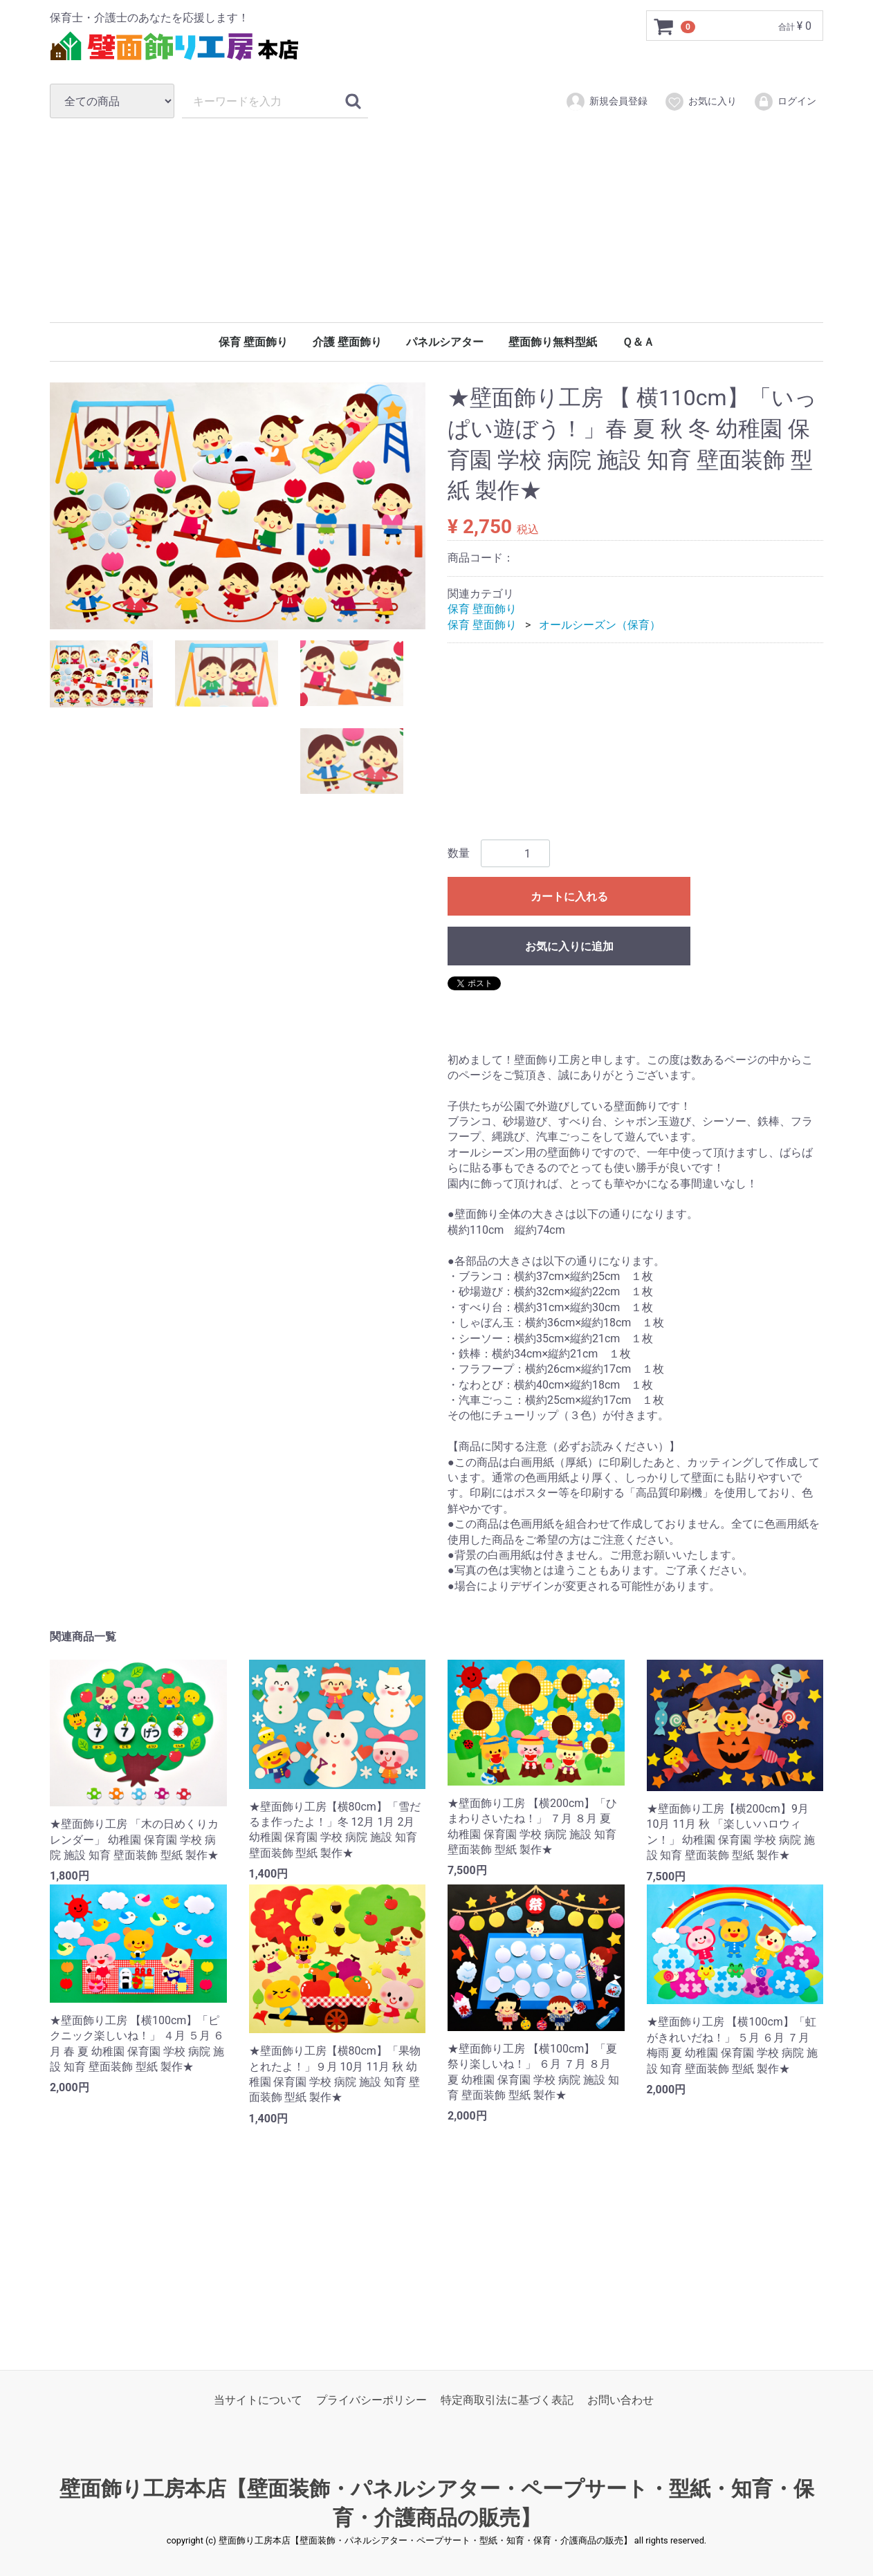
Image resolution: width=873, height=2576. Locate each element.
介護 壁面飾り (347, 342)
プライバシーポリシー (371, 2400)
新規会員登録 (606, 101)
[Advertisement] (436, 220)
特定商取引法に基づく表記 (507, 2400)
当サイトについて (258, 2400)
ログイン (784, 101)
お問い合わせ (620, 2400)
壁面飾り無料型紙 (552, 342)
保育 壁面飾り (253, 342)
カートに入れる (569, 897)
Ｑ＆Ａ (638, 342)
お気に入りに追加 (569, 947)
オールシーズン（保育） (600, 624)
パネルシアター (445, 342)
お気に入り (700, 101)
